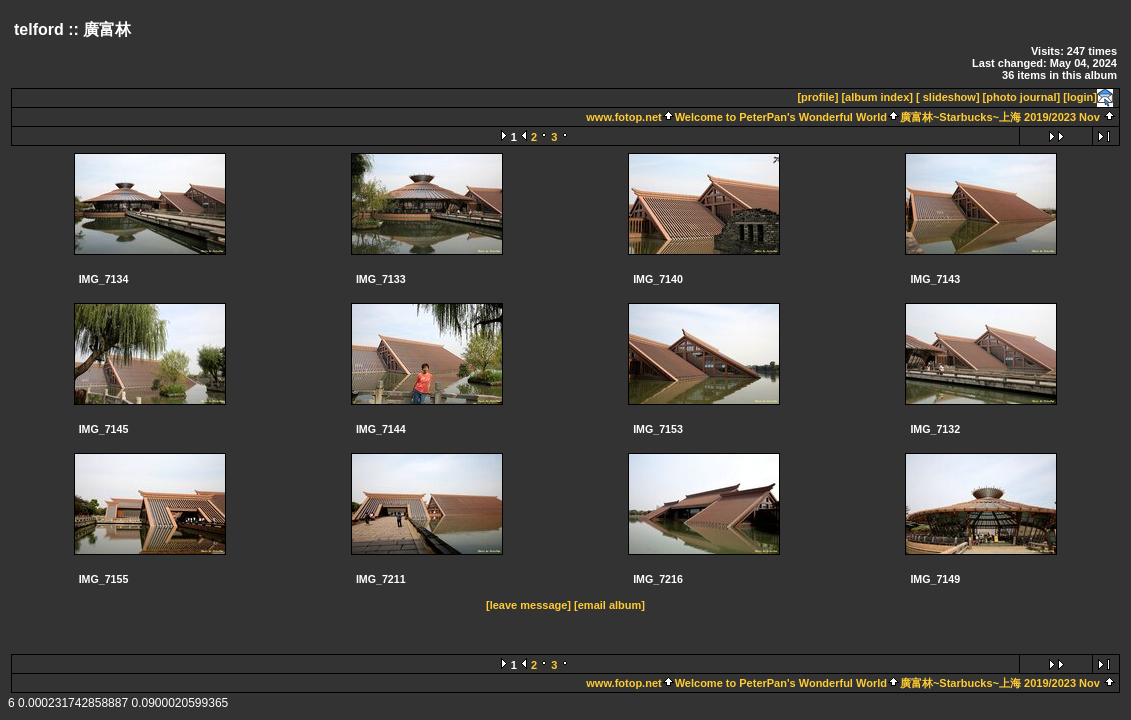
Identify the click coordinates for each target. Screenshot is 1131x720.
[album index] (877, 97)
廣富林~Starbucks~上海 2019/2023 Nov (1000, 117)
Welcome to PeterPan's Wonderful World (781, 117)
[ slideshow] (948, 97)
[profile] (817, 97)
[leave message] (528, 605)
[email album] (609, 605)
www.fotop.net (623, 117)
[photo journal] (1022, 97)
